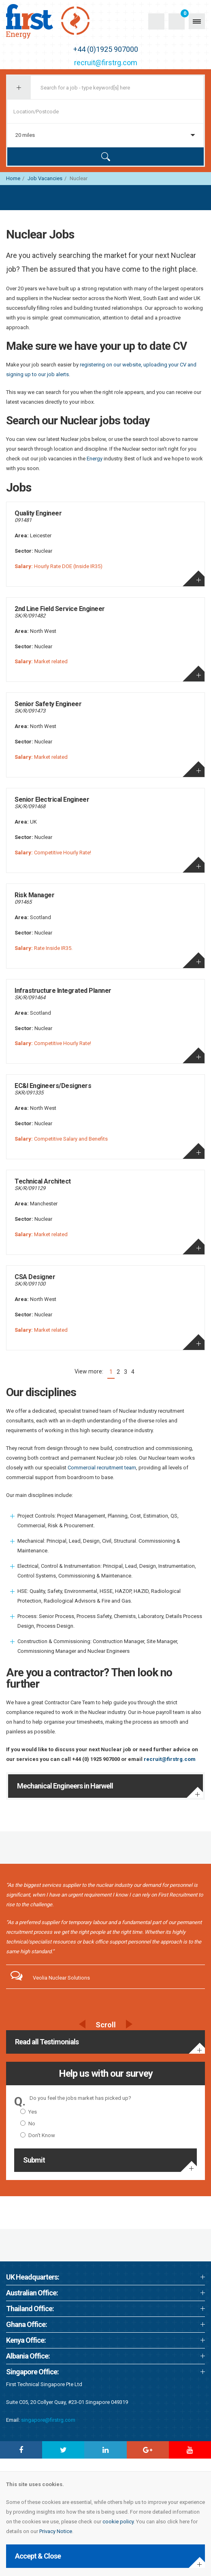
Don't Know (37, 2135)
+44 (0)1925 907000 (105, 49)
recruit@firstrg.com (105, 62)
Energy (94, 459)
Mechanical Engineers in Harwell (65, 1786)
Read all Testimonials (47, 2041)
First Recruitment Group (56, 21)
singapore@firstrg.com (48, 2420)
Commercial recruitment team (102, 1468)
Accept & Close (38, 2556)
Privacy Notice (55, 2531)
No (27, 2123)
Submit (34, 2160)
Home (13, 178)
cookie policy (118, 2522)
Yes (28, 2112)
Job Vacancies (45, 178)
